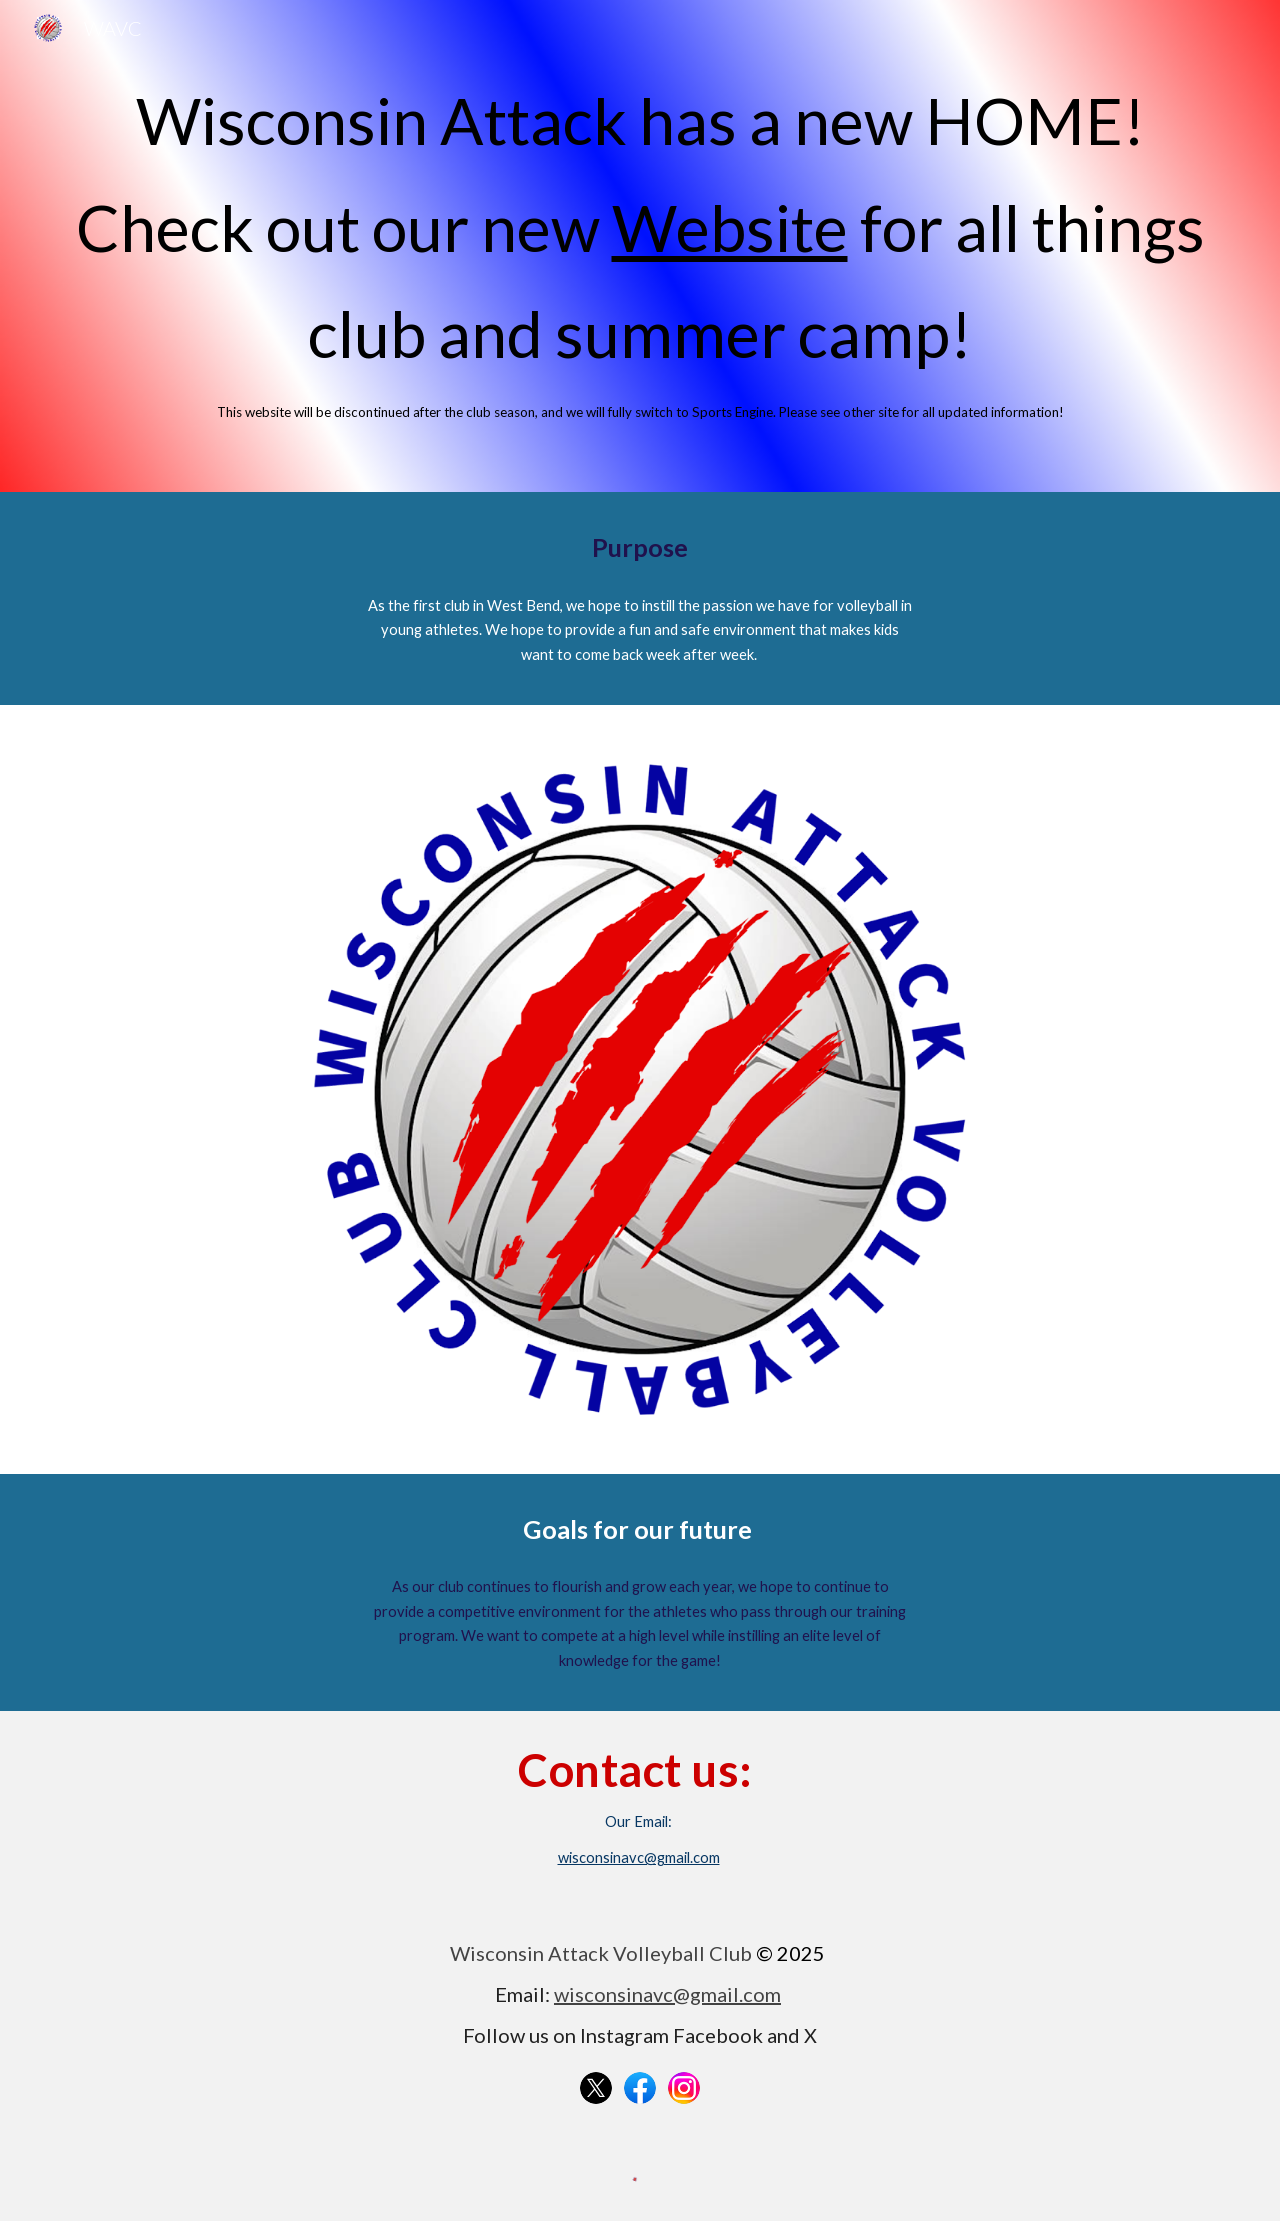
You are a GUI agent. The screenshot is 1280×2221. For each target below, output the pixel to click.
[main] (640, 246)
